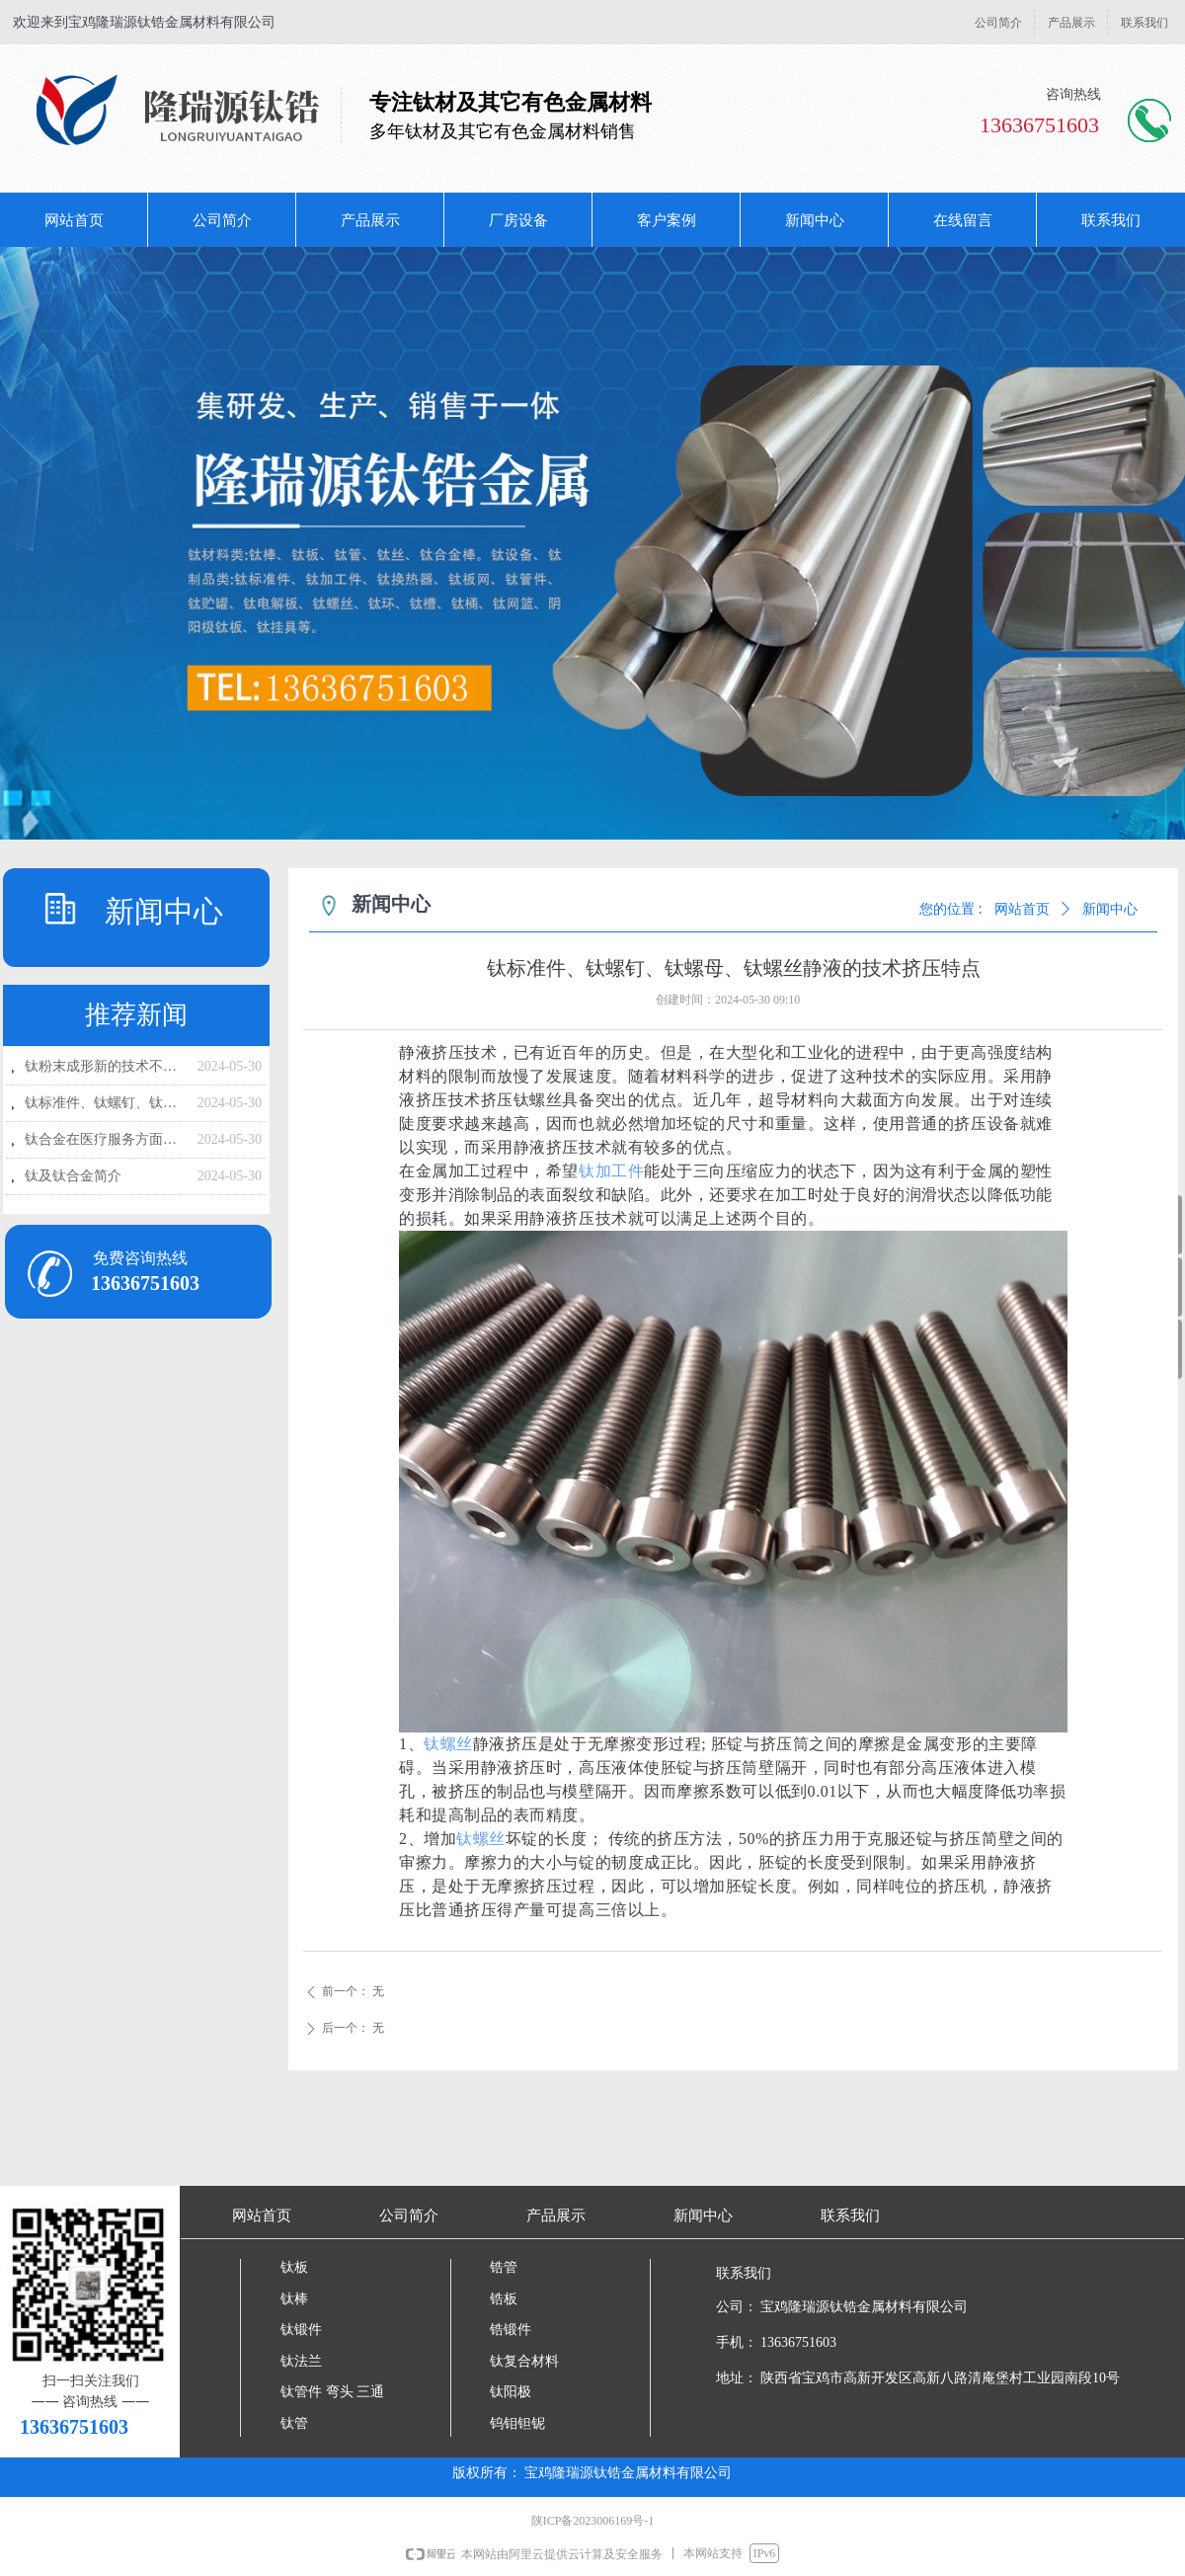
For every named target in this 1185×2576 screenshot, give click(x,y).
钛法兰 (301, 2361)
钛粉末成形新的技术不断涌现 (106, 1066)
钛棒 (294, 2299)
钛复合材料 (524, 2361)
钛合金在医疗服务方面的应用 (106, 1139)
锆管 (503, 2267)
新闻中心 (1110, 909)
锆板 (503, 2299)
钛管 (294, 2423)
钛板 (294, 2267)
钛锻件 (301, 2329)
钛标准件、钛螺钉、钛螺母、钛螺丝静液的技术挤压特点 (106, 1102)
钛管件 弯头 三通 (332, 2391)
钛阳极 (510, 2391)
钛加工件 (611, 1171)
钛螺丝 (448, 1743)
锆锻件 (510, 2329)
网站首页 (1022, 909)
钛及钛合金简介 (73, 1175)
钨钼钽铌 (517, 2423)
